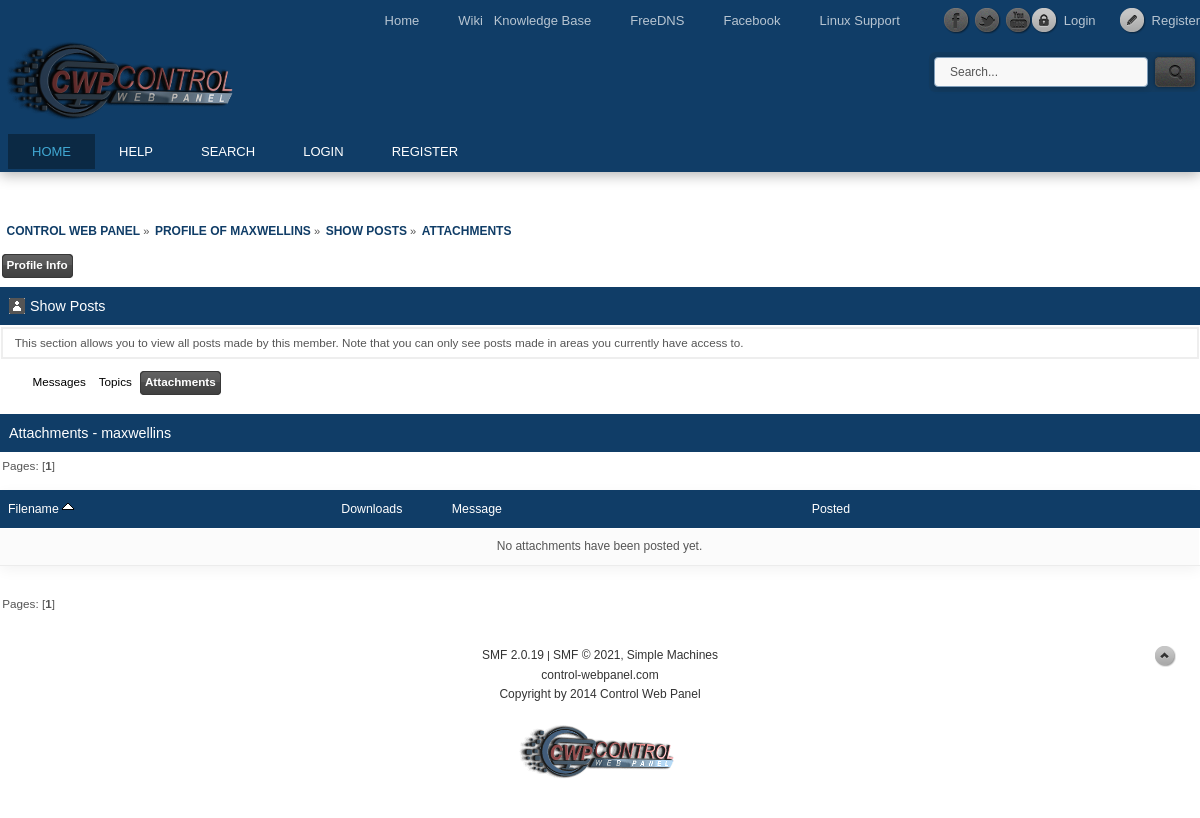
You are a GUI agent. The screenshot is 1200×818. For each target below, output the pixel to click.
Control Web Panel (165, 77)
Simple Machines (672, 655)
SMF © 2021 (587, 655)
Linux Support (860, 20)
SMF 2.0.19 (513, 655)
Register (1176, 20)
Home (402, 20)
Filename (41, 509)
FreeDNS (657, 20)
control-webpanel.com (599, 675)
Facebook (751, 20)
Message (477, 509)
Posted (831, 509)
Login (1080, 20)
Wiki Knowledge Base (524, 20)
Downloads (371, 509)
